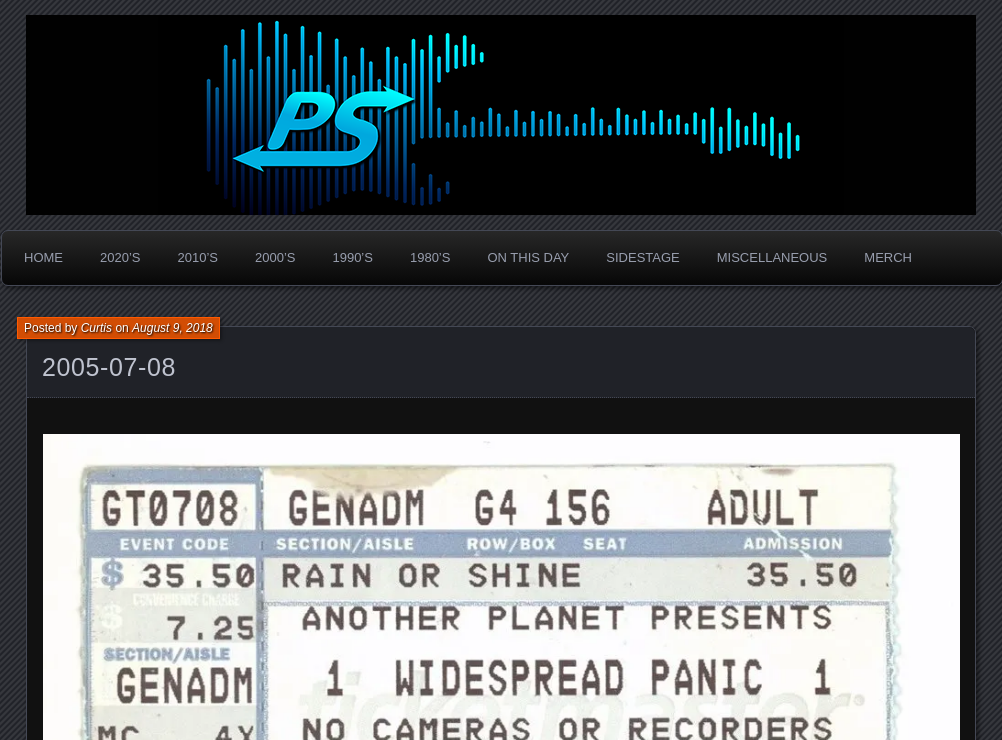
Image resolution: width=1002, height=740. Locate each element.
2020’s (120, 257)
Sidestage (642, 257)
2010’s (197, 257)
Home (43, 257)
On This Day (528, 257)
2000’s (275, 257)
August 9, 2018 (172, 328)
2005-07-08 (109, 367)
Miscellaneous (772, 257)
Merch (888, 257)
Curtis (96, 328)
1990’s (352, 257)
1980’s (430, 257)
